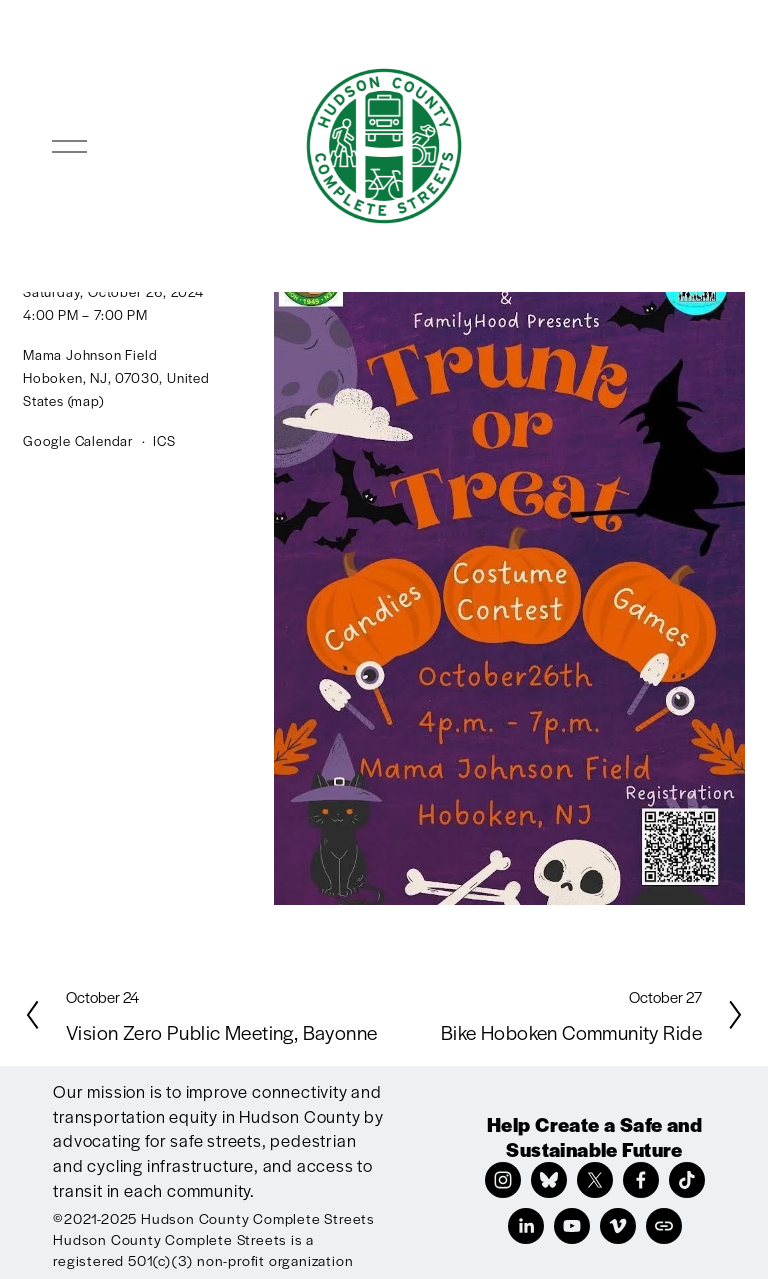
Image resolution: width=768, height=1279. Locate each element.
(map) (86, 400)
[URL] (664, 1226)
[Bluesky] (549, 1180)
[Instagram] (503, 1180)
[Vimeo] (618, 1226)
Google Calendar (78, 440)
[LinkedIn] (526, 1226)
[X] (595, 1180)
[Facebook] (641, 1180)
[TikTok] (687, 1180)
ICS (164, 440)
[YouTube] (572, 1226)
